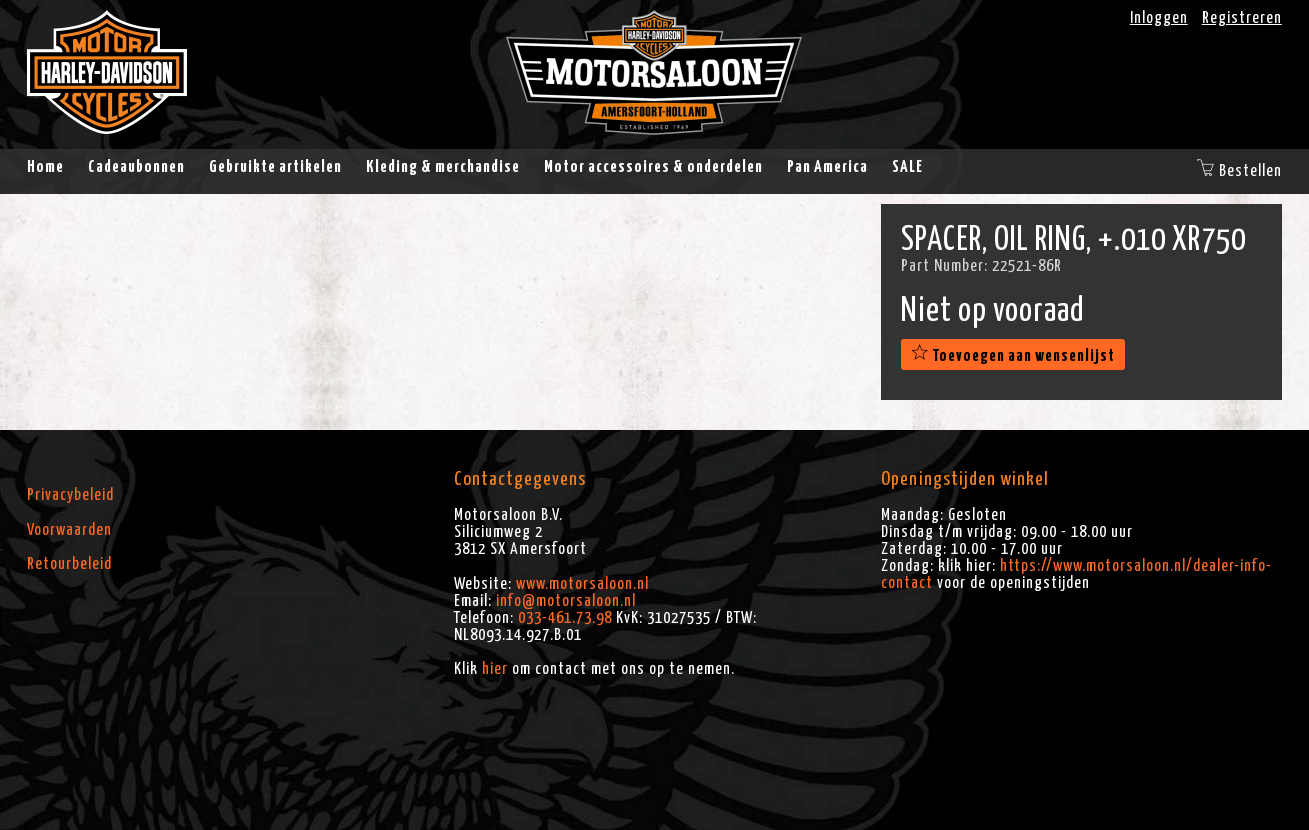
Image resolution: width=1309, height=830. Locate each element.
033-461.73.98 (565, 618)
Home (45, 167)
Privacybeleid (70, 495)
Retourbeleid (69, 564)
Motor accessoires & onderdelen (653, 167)
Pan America (827, 167)
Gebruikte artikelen (275, 167)
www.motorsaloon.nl (582, 584)
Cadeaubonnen (136, 167)
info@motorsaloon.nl (566, 601)
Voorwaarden (69, 530)
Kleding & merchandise (443, 167)
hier (495, 669)
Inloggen (1159, 18)
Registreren (1242, 18)
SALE (907, 167)
